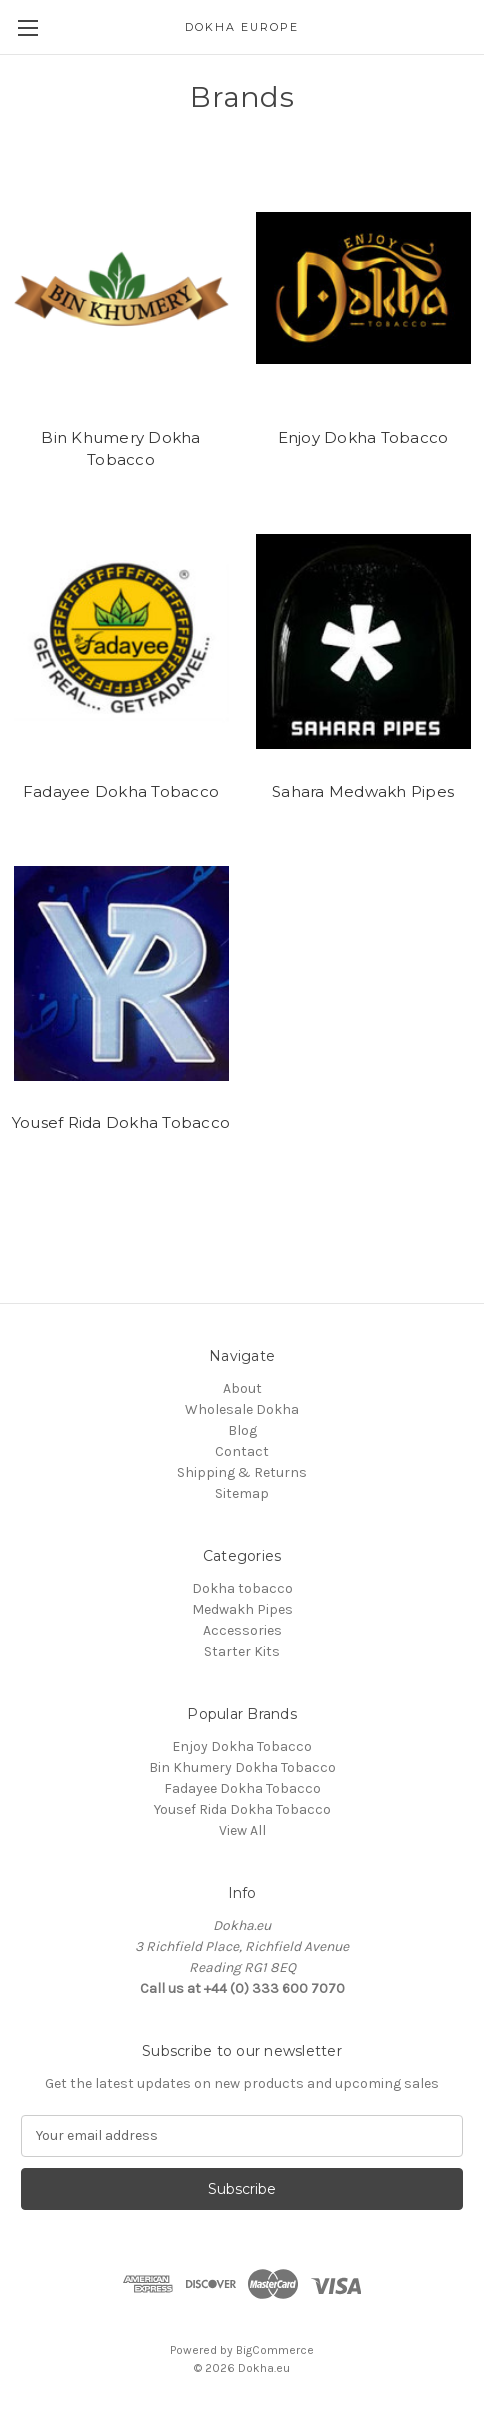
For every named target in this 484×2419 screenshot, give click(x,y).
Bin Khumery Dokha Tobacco (120, 449)
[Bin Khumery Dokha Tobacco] (121, 288)
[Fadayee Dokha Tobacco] (121, 642)
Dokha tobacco (242, 1588)
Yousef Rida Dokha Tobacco (121, 1122)
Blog (242, 1430)
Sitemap (242, 1493)
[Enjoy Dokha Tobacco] (363, 288)
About (242, 1388)
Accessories (242, 1630)
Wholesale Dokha (242, 1409)
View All (242, 1830)
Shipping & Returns (242, 1472)
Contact (242, 1451)
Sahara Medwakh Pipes (363, 791)
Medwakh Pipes (242, 1609)
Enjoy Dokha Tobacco (363, 437)
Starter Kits (242, 1651)
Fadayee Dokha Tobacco (121, 791)
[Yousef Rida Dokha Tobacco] (121, 973)
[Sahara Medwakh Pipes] (363, 642)
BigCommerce (275, 2350)
